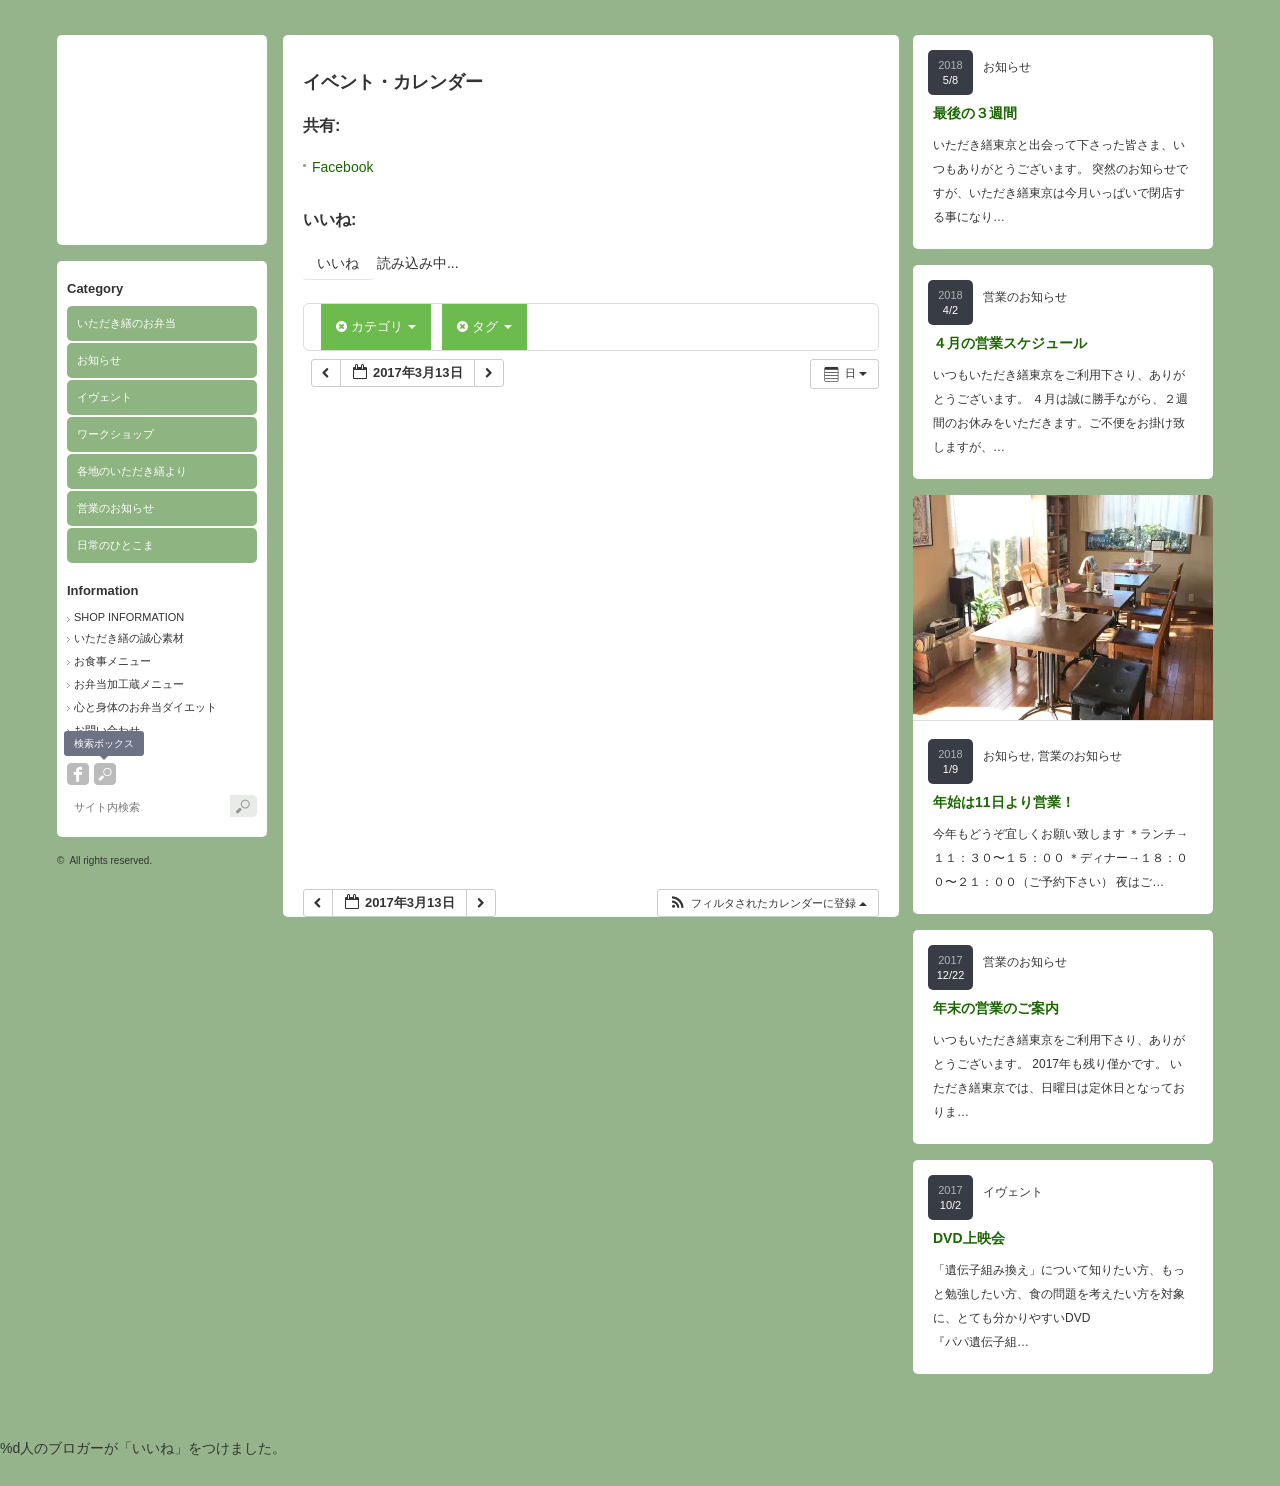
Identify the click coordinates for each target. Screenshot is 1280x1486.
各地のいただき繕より (132, 471)
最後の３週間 (975, 113)
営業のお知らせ (115, 508)
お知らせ (99, 360)
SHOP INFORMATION (129, 617)
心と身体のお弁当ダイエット (145, 707)
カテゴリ (376, 326)
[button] (767, 903)
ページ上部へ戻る (1239, 1445)
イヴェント (104, 397)
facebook (78, 774)
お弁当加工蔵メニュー (129, 684)
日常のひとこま (115, 545)
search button (105, 774)
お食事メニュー (112, 661)
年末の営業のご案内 (996, 1008)
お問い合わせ (107, 730)
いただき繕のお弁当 (126, 323)
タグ (484, 326)
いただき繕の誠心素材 (129, 638)
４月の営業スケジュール (1010, 343)
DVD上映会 (969, 1238)
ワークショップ (115, 434)
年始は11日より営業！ (1004, 802)
